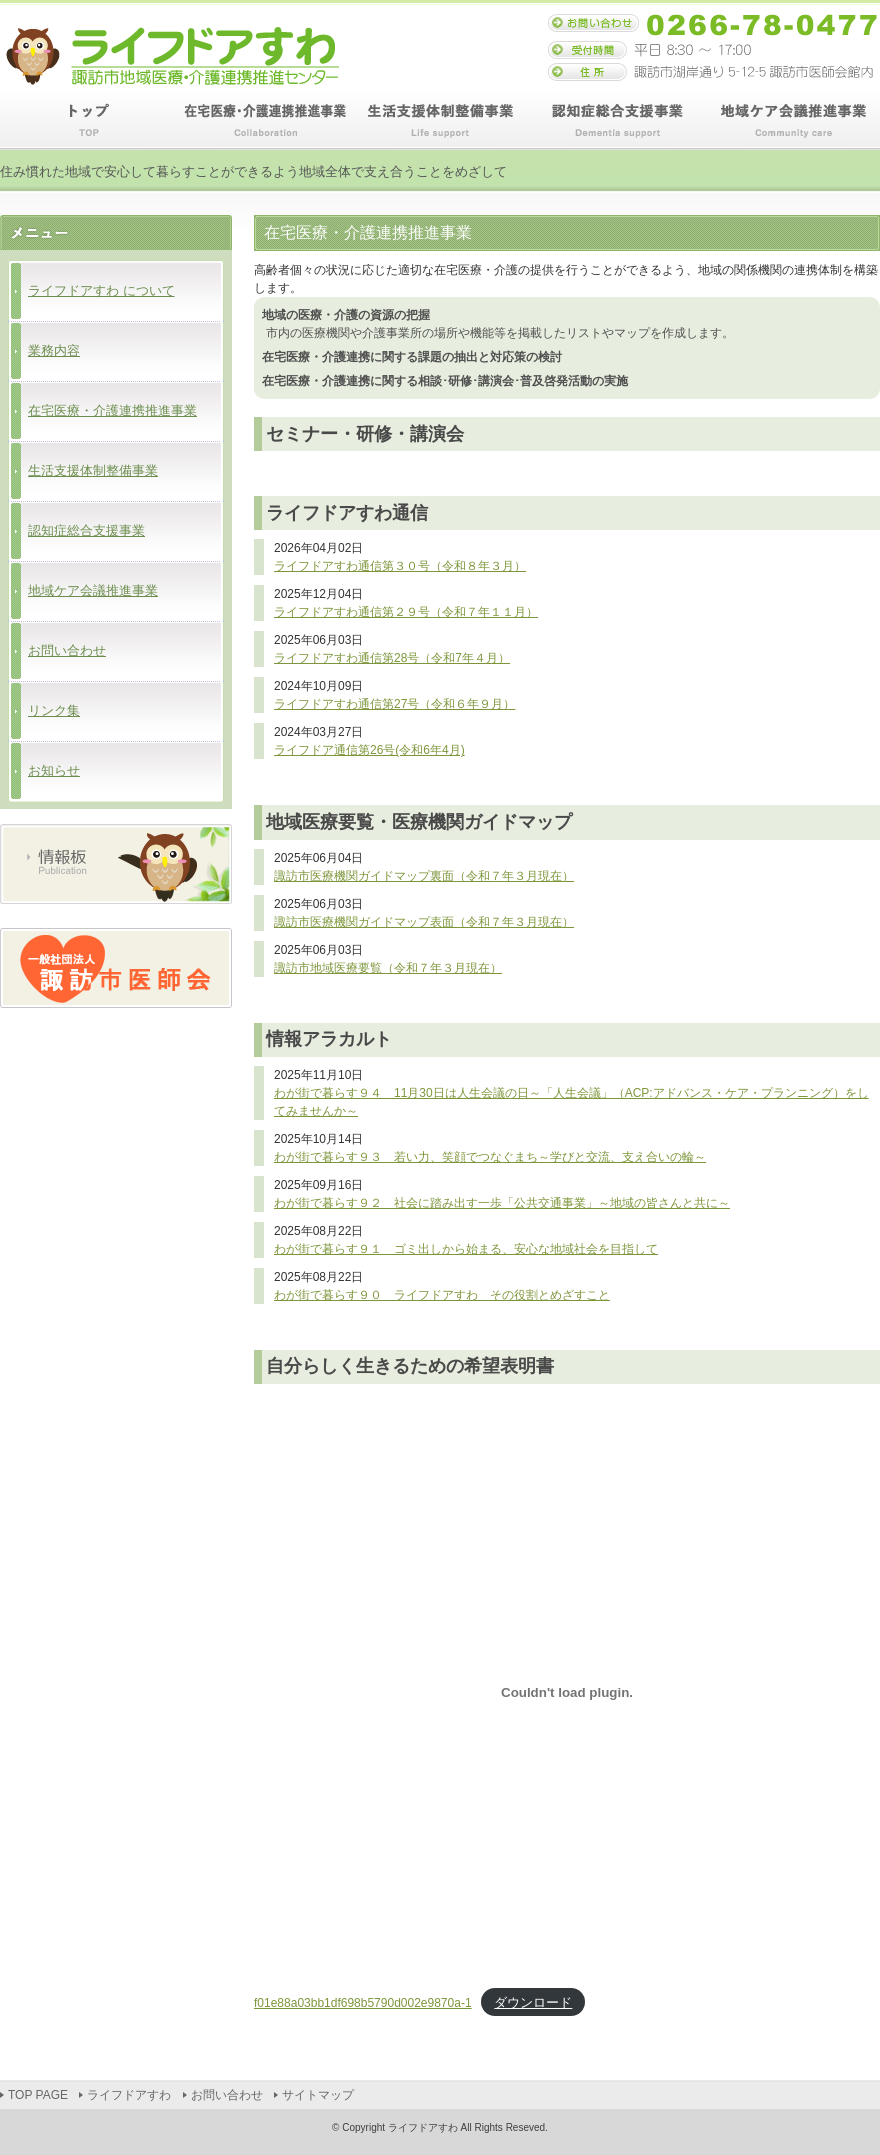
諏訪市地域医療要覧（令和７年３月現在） (388, 968)
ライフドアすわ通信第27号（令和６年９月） (394, 704)
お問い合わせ (67, 650)
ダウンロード (533, 2002)
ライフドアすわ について (101, 290)
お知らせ (54, 770)
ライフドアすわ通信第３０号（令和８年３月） (400, 566)
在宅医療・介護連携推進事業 (264, 121)
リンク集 (54, 710)
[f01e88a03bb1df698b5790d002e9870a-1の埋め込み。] (567, 1693)
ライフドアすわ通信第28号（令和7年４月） (392, 658)
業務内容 (54, 350)
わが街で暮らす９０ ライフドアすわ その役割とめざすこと (442, 1295)
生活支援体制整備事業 (440, 121)
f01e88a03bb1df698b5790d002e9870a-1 (363, 2003)
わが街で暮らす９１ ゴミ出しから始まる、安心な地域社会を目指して (466, 1249)
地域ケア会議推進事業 (792, 121)
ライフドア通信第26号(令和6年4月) (369, 750)
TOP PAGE (88, 121)
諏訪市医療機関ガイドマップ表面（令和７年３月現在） (424, 922)
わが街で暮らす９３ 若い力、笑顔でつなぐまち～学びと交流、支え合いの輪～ (490, 1157)
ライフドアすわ (129, 2095)
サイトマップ (318, 2095)
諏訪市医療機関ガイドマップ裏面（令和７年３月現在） (424, 876)
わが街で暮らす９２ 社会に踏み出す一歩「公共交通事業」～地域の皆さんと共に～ (502, 1203)
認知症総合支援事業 (616, 121)
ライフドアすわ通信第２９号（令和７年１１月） (406, 612)
